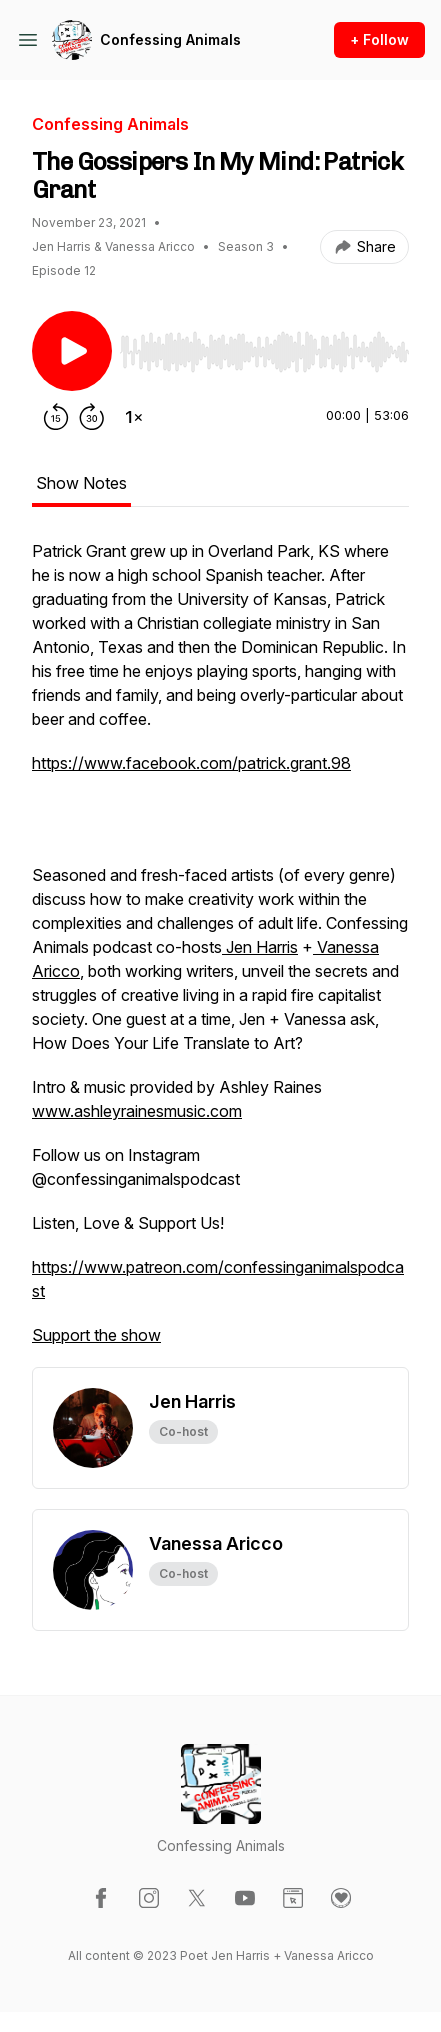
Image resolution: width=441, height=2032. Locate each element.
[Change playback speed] (134, 417)
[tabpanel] (220, 953)
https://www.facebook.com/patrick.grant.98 (191, 763)
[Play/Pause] (72, 351)
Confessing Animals (170, 39)
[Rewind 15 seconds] (56, 417)
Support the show (96, 1335)
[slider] (264, 352)
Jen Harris (260, 947)
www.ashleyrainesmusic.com (137, 1111)
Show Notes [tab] (81, 483)
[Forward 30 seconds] (92, 417)
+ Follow (379, 39)
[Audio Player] (264, 346)
